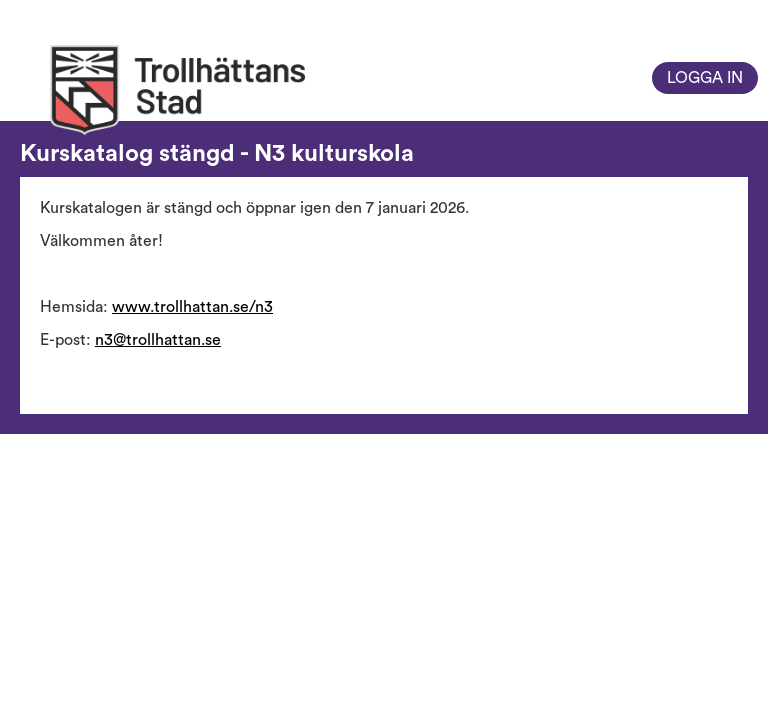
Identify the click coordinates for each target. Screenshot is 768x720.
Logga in (705, 78)
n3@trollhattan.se (158, 340)
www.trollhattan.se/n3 (192, 307)
